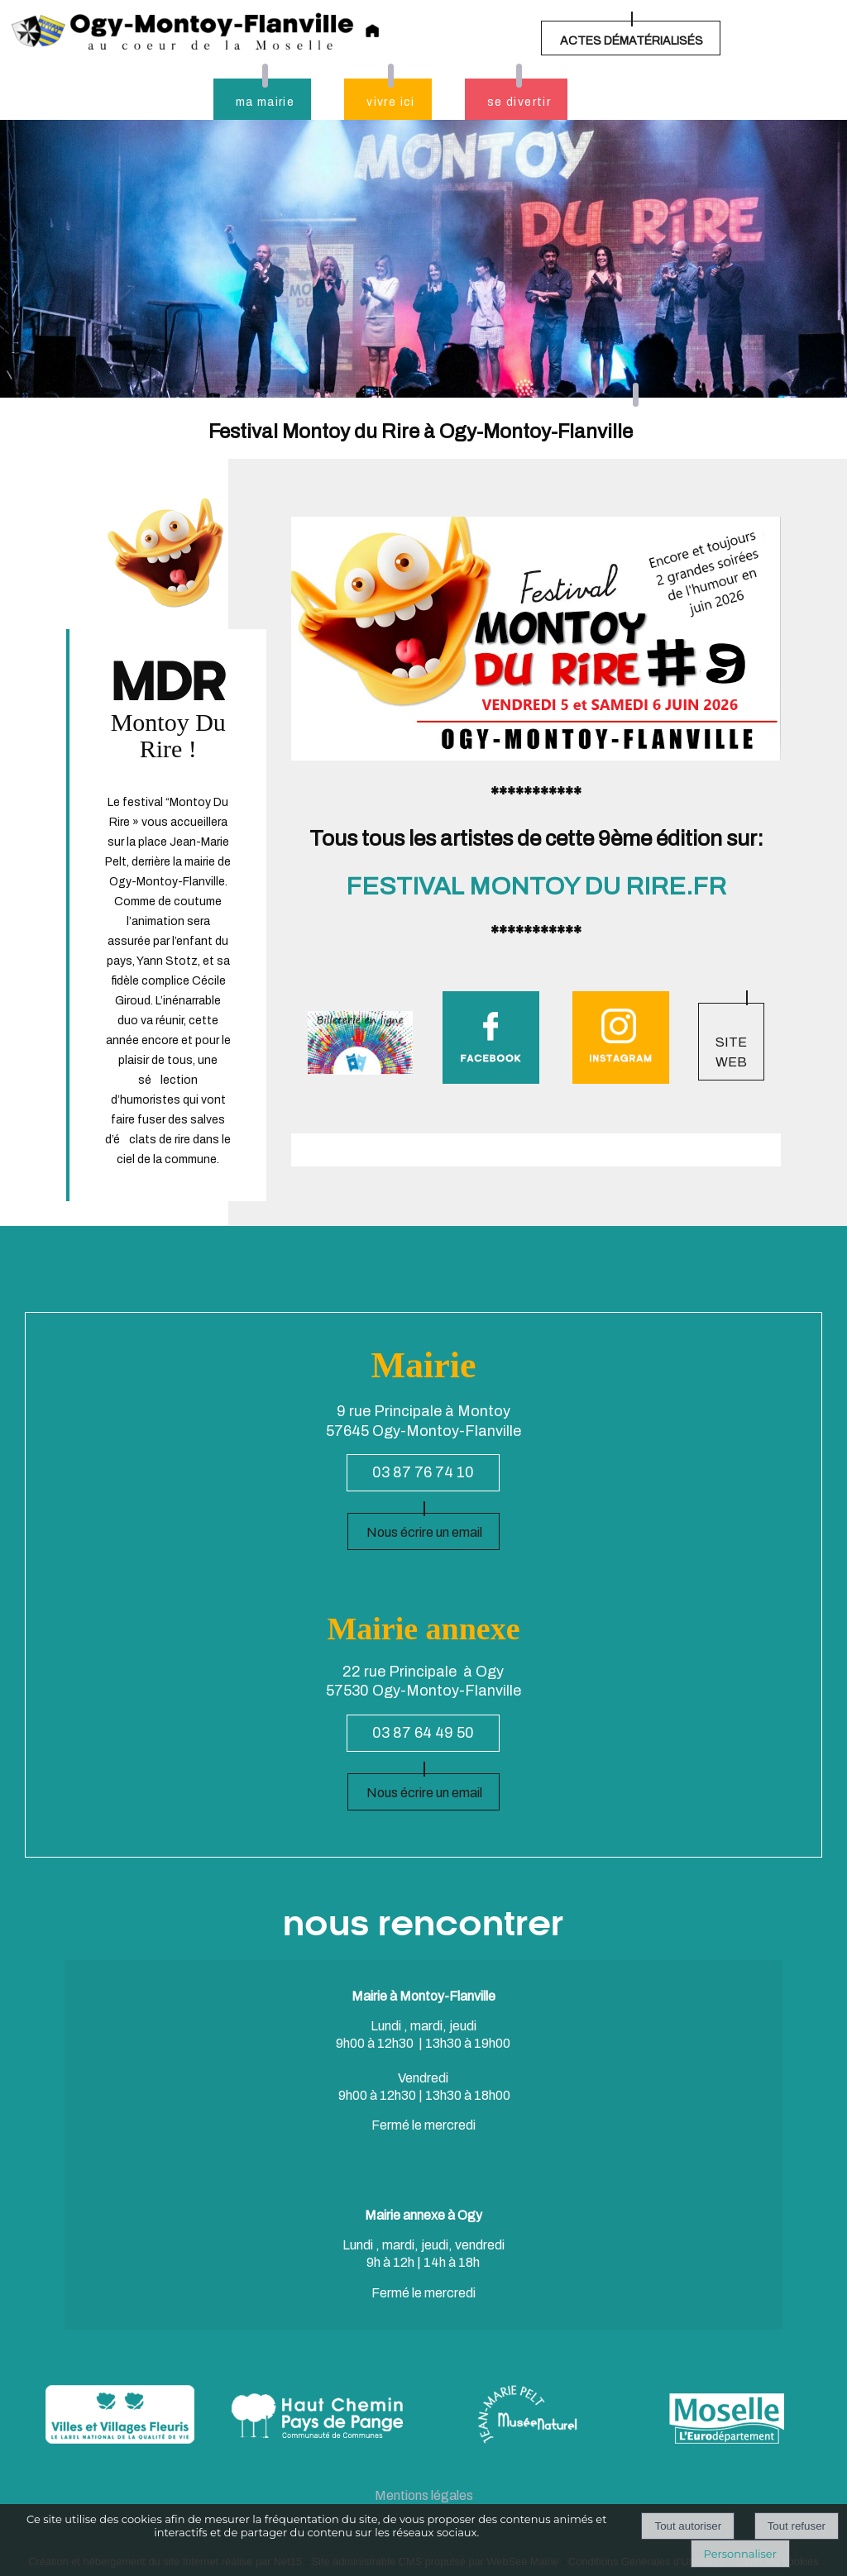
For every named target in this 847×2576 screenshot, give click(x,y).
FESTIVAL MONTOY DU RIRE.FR (536, 886)
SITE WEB (731, 1052)
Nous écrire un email (424, 1532)
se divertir (519, 102)
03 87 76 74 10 (423, 1472)
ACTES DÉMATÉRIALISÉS (631, 41)
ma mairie (265, 102)
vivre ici (390, 102)
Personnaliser (740, 2553)
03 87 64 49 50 (423, 1732)
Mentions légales (424, 2495)
